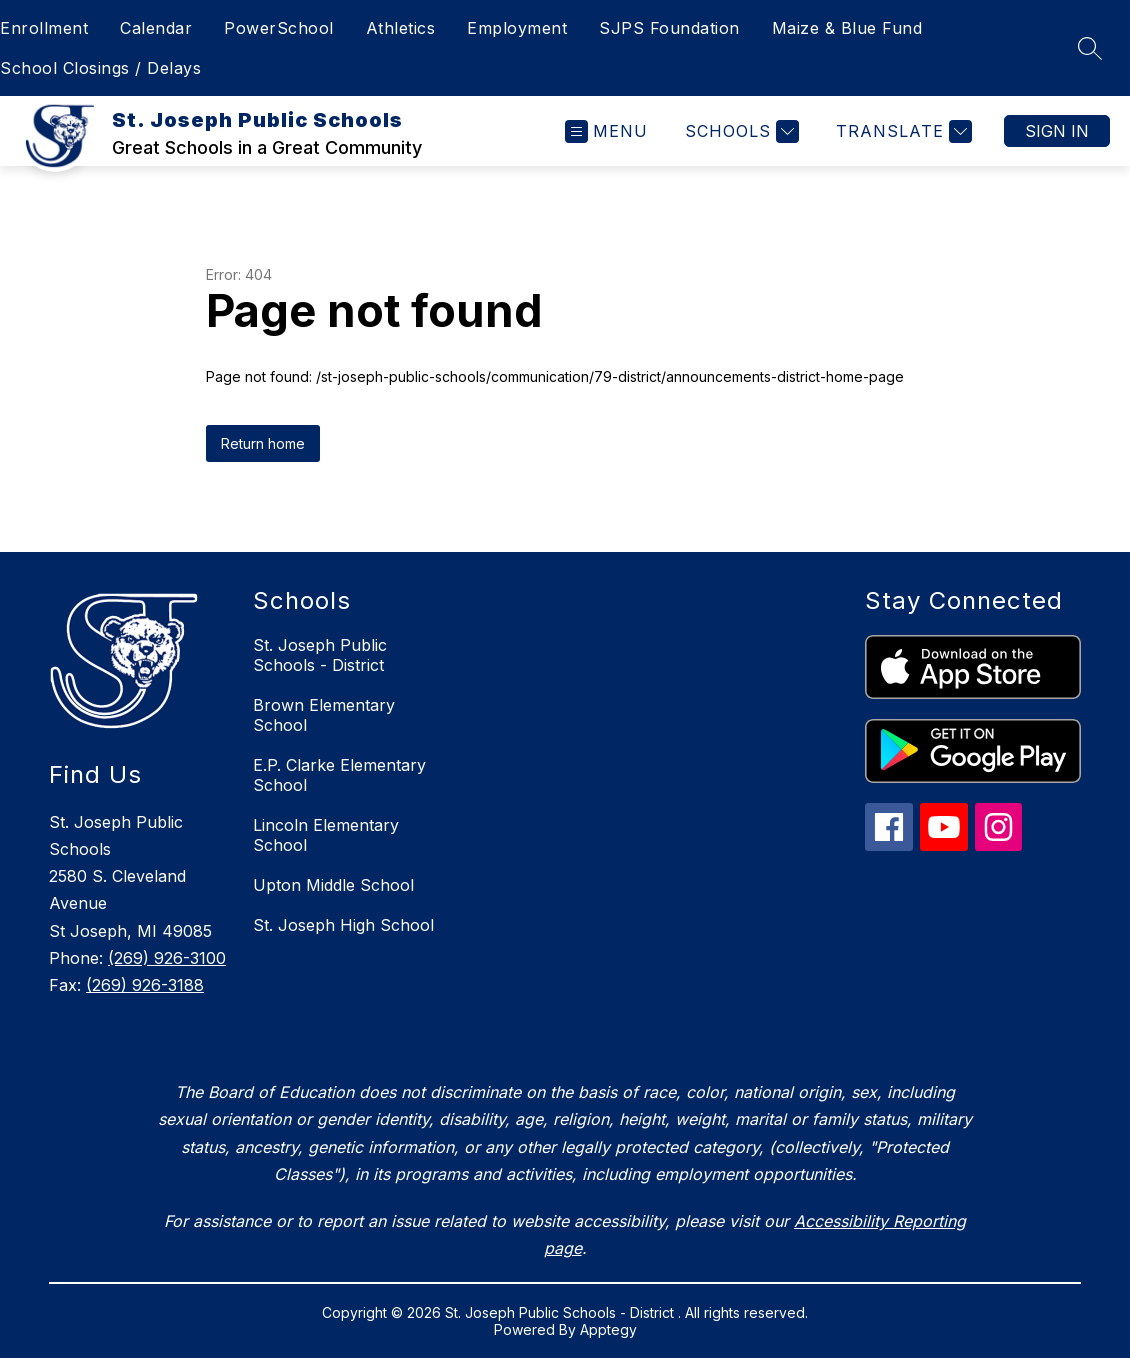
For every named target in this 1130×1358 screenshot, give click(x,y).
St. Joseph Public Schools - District (320, 655)
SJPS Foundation (669, 28)
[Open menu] (606, 131)
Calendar (156, 28)
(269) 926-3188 (145, 985)
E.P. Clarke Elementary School (339, 775)
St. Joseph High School (343, 925)
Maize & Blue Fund (847, 28)
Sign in (1057, 131)
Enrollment (44, 28)
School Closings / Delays (100, 68)
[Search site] (1090, 48)
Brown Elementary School (324, 715)
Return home (263, 443)
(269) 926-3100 (167, 958)
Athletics (401, 28)
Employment (517, 28)
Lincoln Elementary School (326, 835)
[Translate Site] (901, 131)
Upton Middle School (333, 885)
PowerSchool (279, 28)
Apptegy (608, 1329)
